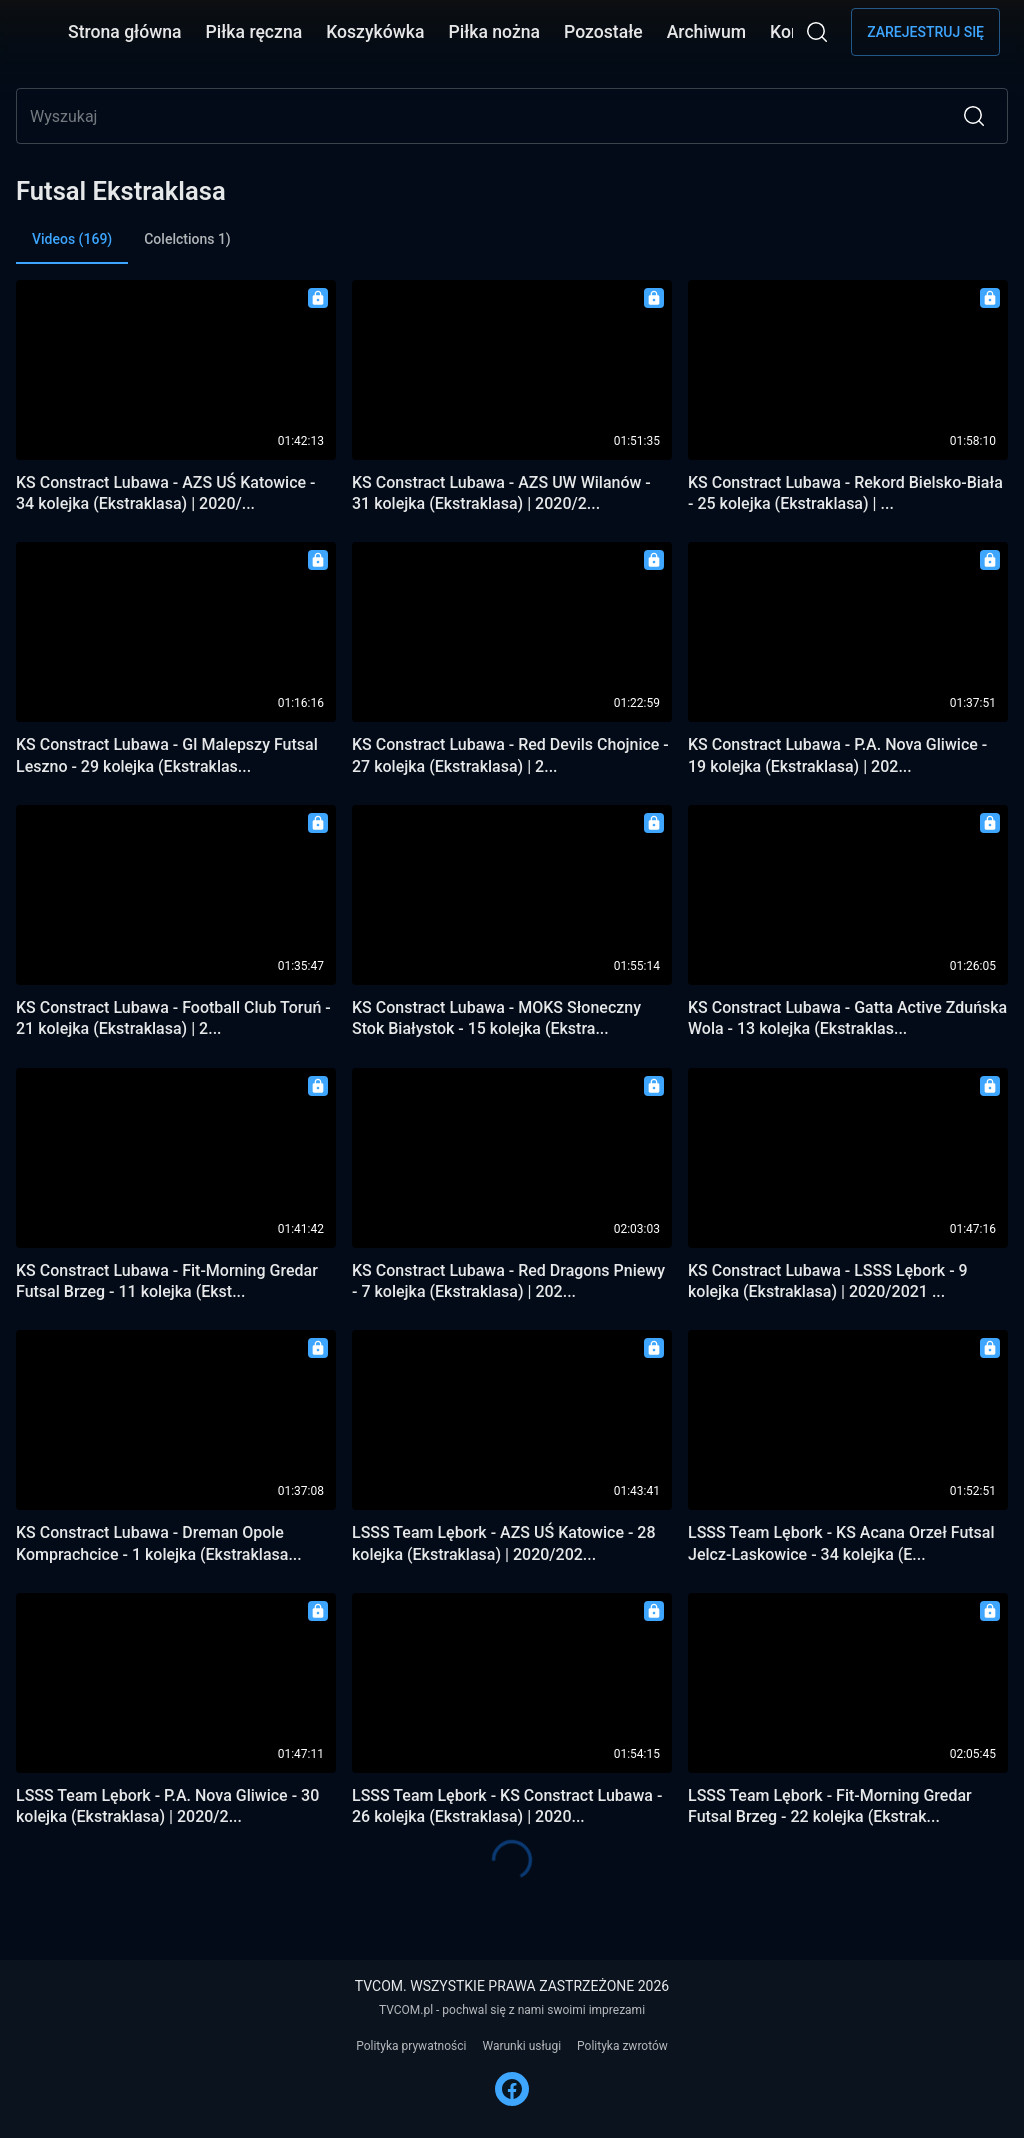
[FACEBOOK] (512, 2089)
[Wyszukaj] (817, 32)
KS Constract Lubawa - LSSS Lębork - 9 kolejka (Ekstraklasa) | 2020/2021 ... (828, 1281)
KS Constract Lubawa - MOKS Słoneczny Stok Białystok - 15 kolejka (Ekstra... (496, 1018)
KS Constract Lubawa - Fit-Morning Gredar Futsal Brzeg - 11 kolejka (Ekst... (167, 1281)
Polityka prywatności (411, 2046)
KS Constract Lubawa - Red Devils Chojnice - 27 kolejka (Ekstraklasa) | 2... (510, 755)
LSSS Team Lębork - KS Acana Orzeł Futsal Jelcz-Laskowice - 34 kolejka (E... (841, 1543)
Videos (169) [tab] (72, 247)
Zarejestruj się (925, 32)
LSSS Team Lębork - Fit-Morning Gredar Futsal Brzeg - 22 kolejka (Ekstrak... (830, 1806)
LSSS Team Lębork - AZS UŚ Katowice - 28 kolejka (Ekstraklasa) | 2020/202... (504, 1543)
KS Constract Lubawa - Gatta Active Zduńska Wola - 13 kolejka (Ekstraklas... (847, 1018)
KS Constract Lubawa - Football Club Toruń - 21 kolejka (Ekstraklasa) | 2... (173, 1018)
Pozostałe (603, 32)
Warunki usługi (521, 2046)
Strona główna (125, 32)
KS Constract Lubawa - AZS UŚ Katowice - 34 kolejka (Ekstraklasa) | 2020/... (166, 493)
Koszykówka (375, 32)
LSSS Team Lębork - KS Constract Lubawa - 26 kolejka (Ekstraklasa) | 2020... (507, 1806)
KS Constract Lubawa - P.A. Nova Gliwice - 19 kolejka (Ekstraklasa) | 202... (837, 755)
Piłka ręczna (254, 32)
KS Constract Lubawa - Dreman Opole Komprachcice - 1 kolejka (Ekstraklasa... (159, 1543)
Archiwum (706, 32)
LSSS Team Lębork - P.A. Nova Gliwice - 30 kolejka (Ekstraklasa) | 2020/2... (167, 1806)
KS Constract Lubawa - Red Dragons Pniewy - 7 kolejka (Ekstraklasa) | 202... (508, 1281)
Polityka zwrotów (622, 2046)
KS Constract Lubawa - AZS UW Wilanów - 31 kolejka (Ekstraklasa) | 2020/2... (501, 493)
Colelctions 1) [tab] (187, 239)
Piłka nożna (494, 32)
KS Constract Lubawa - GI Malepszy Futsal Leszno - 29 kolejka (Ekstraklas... (167, 755)
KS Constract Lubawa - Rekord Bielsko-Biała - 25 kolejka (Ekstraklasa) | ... (845, 493)
